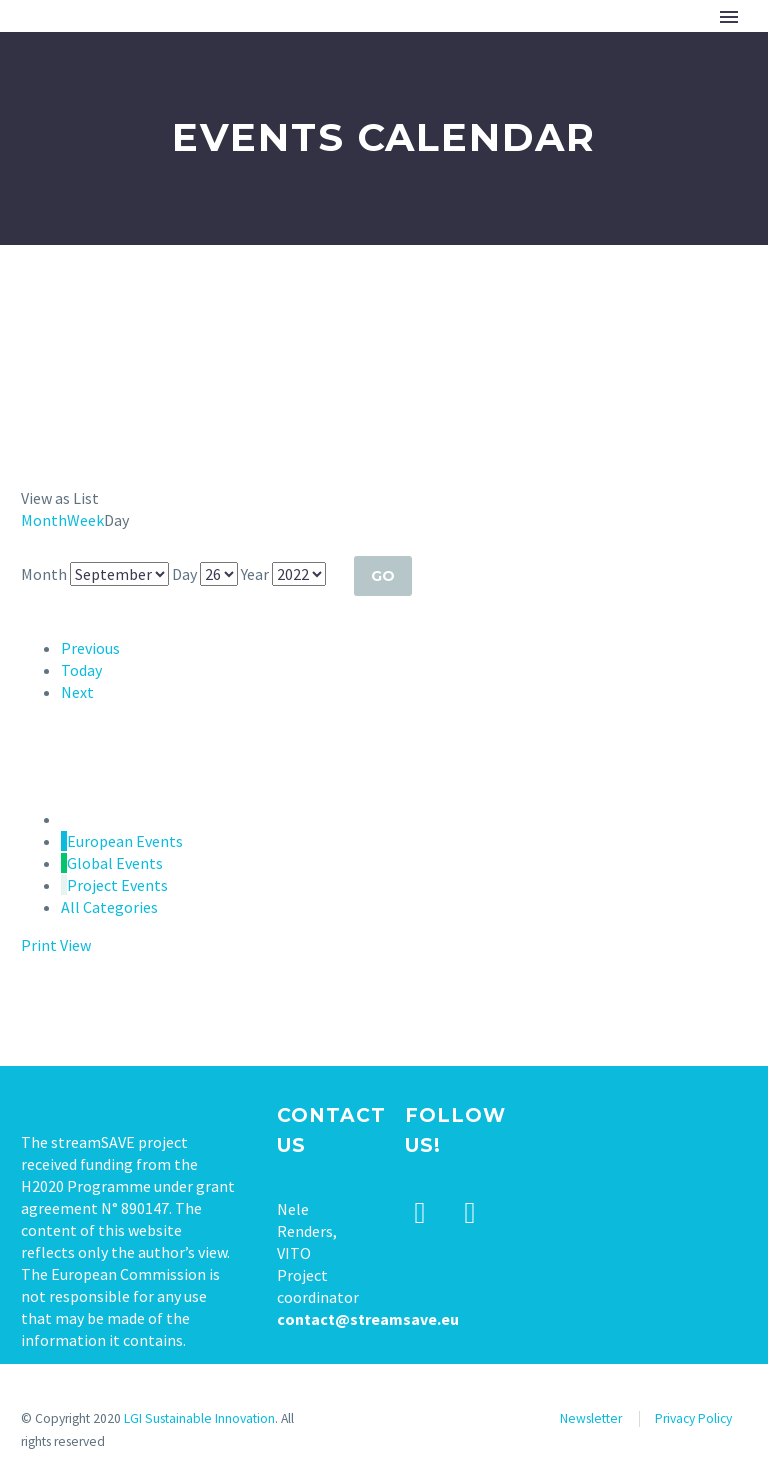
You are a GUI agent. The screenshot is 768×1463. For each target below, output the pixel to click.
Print (56, 945)
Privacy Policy (693, 1418)
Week (85, 520)
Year (255, 574)
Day (184, 574)
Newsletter (591, 1418)
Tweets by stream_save (613, 1112)
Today (81, 670)
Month (44, 520)
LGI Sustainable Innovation (199, 1418)
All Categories (109, 907)
